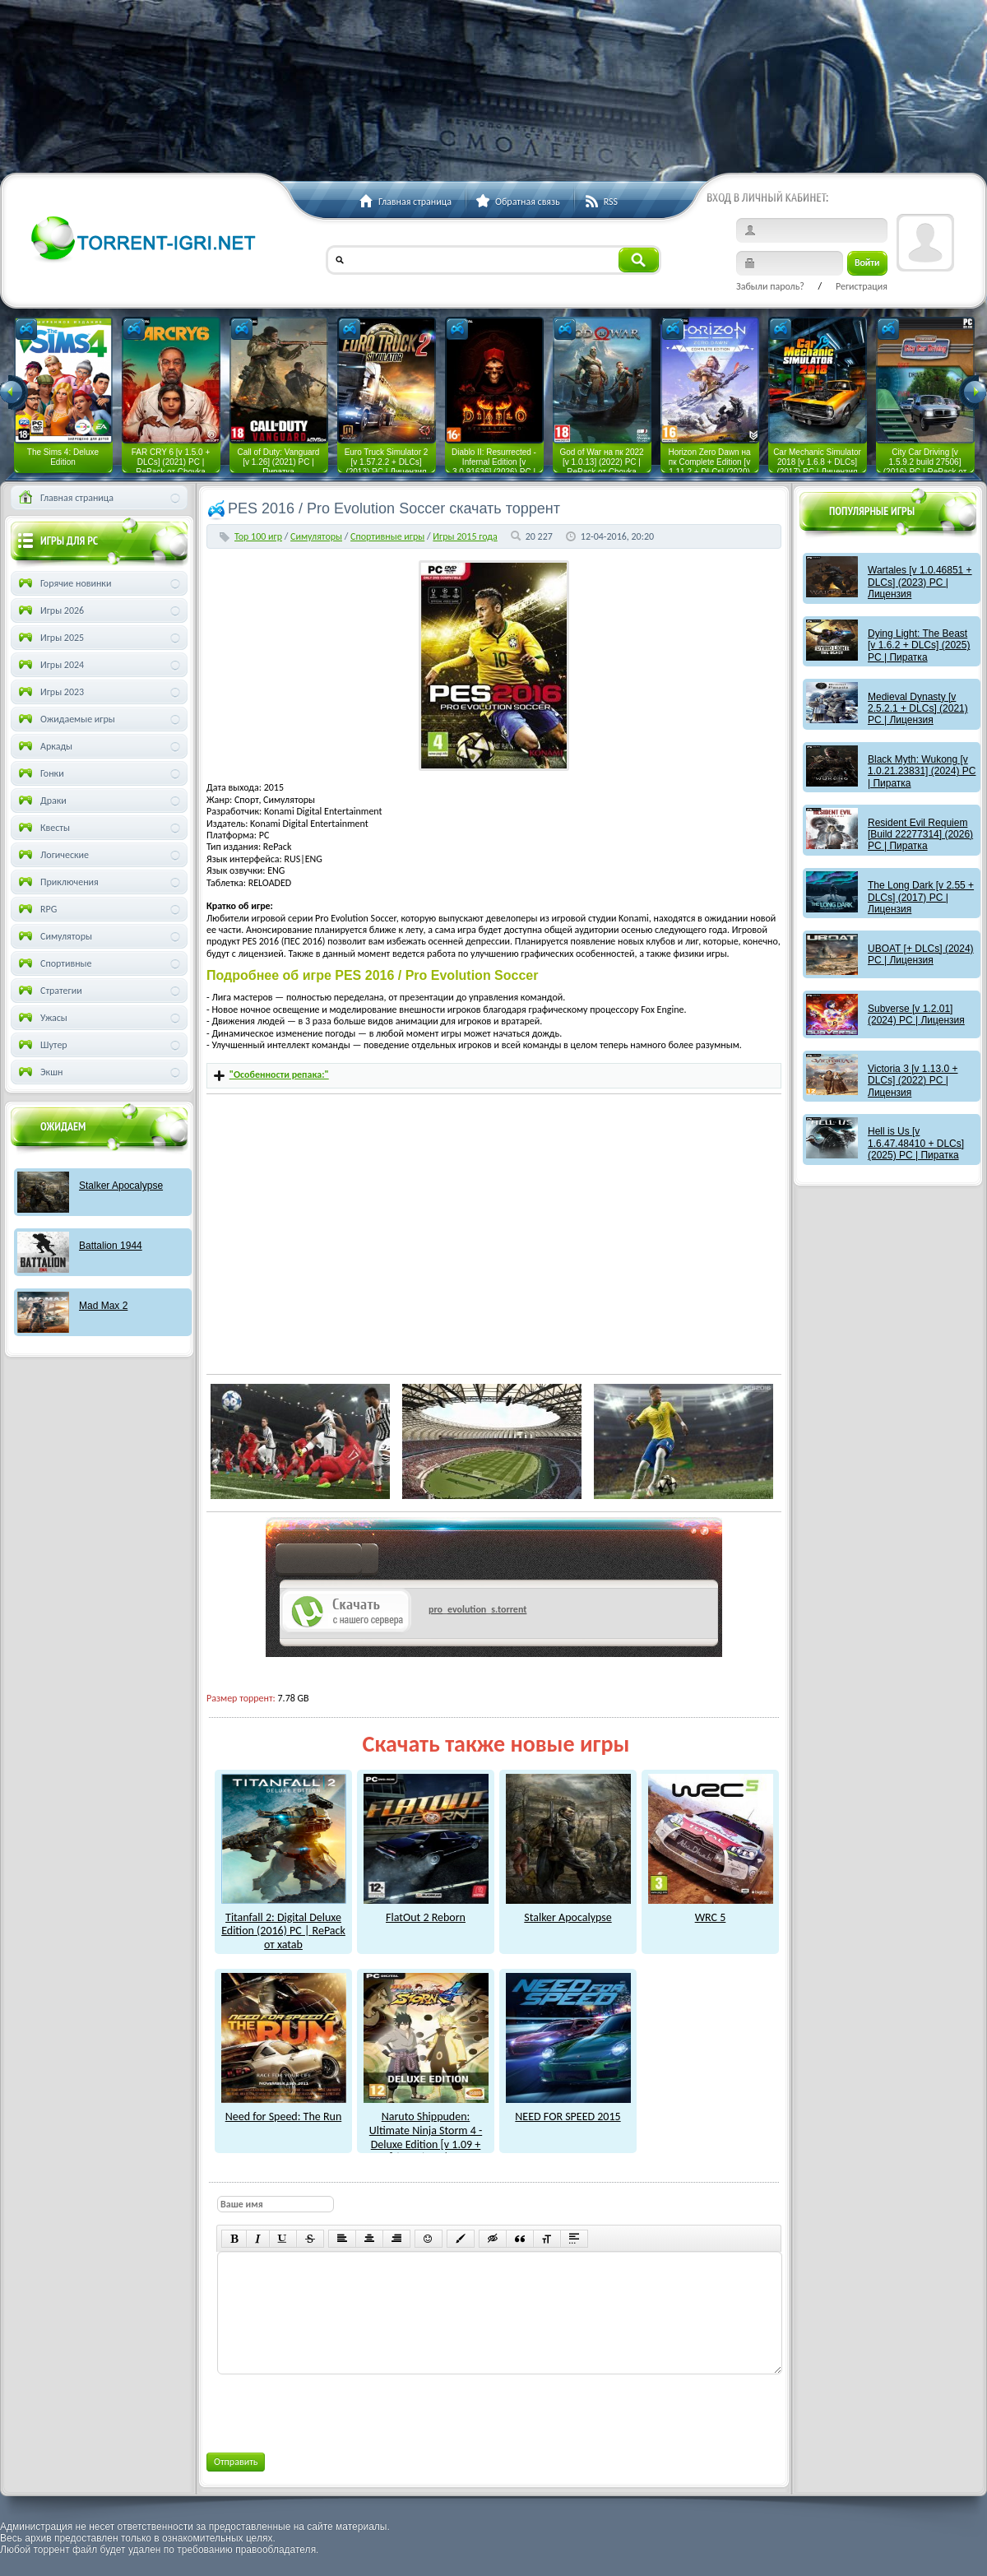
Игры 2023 (50, 692)
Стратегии (49, 990)
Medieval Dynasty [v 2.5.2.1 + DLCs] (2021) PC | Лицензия (918, 708)
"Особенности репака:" (279, 1074)
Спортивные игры (387, 536)
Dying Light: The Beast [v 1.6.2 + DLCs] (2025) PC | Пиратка (919, 645)
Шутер (41, 1045)
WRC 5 (710, 1910)
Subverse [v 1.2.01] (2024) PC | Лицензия (916, 1014)
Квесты (43, 828)
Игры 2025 (50, 637)
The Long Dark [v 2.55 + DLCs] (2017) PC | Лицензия (921, 897)
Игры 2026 (50, 610)
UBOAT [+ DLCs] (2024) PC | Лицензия (921, 954)
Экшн (39, 1072)
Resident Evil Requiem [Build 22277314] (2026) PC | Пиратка (920, 834)
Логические (52, 855)
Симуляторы (316, 536)
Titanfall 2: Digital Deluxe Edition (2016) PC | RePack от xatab (283, 1924)
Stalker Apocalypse (568, 1910)
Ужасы (41, 1018)
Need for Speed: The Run (283, 2109)
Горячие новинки (63, 583)
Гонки (40, 773)
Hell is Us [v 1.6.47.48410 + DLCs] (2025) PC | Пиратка (916, 1143)
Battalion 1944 (110, 1245)
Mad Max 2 (103, 1305)
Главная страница (65, 498)
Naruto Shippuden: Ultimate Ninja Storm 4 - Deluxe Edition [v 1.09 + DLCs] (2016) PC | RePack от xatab (426, 2137)
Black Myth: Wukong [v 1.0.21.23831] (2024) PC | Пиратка (921, 771)
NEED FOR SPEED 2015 (568, 2109)
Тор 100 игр (258, 536)
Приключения (57, 882)
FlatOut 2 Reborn (426, 1910)
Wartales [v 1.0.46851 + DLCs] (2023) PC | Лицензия (920, 582)
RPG (36, 909)
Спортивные (54, 963)
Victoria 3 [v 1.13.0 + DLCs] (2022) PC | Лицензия (913, 1080)
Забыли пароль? (770, 286)
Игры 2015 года (465, 536)
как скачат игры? (327, 1561)
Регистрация (861, 286)
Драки (41, 800)
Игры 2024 (50, 665)
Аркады (44, 746)
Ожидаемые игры (65, 719)
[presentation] (341, 2411)
